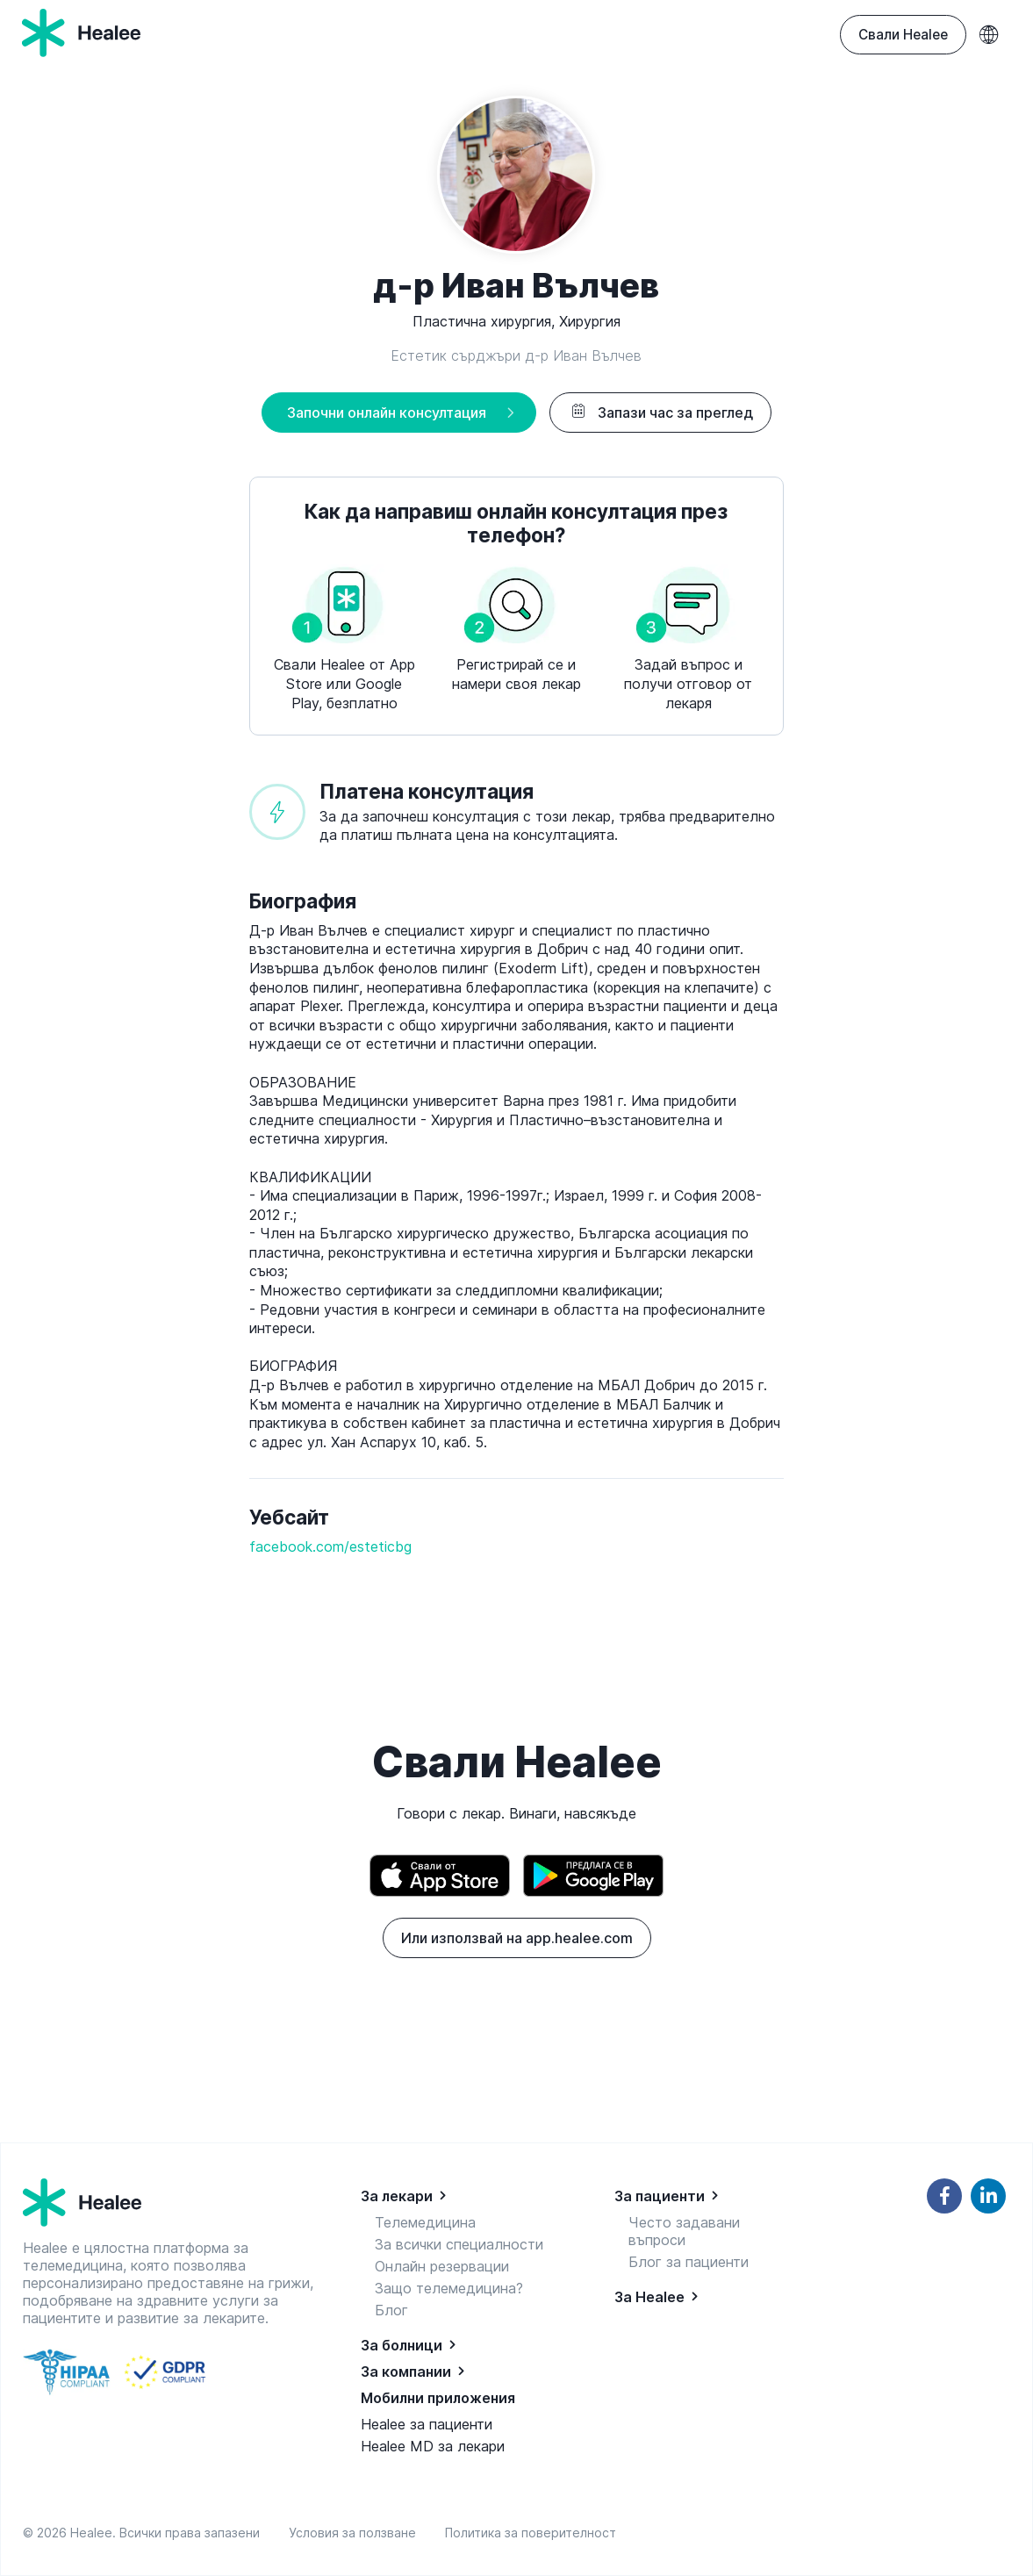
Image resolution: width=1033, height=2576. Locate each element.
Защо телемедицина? (449, 2288)
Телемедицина (425, 2222)
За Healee (649, 2297)
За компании (406, 2371)
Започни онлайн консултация (386, 412)
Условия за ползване (356, 2532)
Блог (391, 2310)
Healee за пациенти (426, 2424)
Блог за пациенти (688, 2262)
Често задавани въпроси (684, 2231)
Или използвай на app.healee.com (517, 1938)
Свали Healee (903, 34)
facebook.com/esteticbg (330, 1546)
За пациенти (659, 2196)
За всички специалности (459, 2244)
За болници (401, 2345)
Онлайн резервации (442, 2266)
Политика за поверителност (530, 2532)
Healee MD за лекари (433, 2446)
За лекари (397, 2196)
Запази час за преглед (660, 412)
